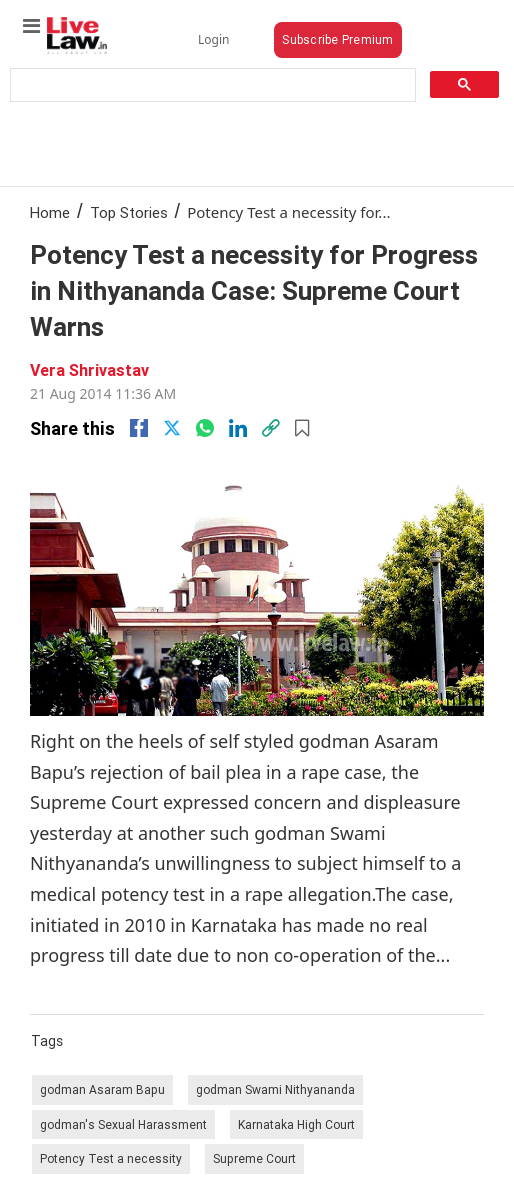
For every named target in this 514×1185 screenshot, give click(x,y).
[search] (211, 85)
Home (50, 212)
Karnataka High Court (296, 1124)
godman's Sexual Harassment (123, 1124)
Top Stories (129, 212)
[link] (271, 428)
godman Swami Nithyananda (275, 1089)
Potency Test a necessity (111, 1158)
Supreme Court (254, 1158)
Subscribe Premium (337, 39)
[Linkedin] (238, 428)
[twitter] (172, 428)
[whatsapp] (205, 428)
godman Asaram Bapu (102, 1089)
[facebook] (139, 428)
